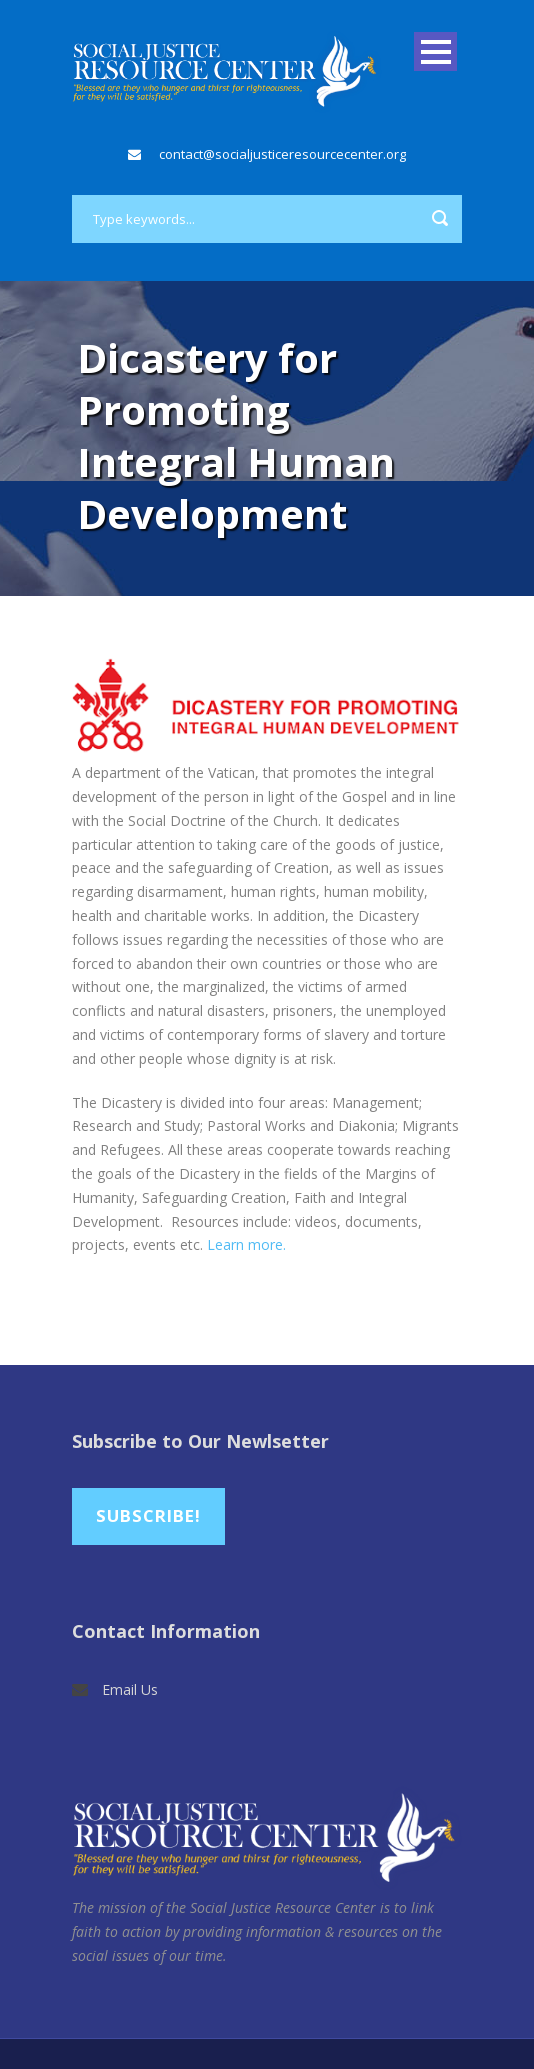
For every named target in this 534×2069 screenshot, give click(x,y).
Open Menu (435, 51)
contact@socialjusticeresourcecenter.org (282, 154)
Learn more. (246, 1244)
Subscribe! (148, 1515)
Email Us (130, 1689)
